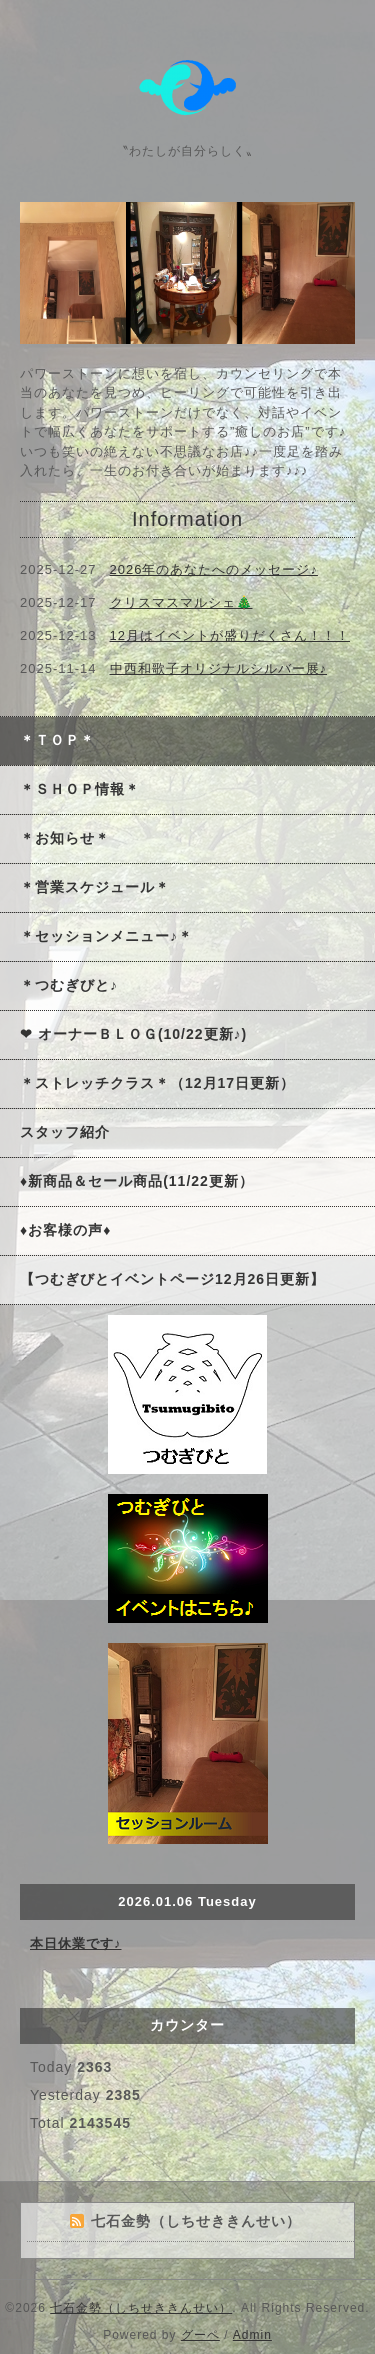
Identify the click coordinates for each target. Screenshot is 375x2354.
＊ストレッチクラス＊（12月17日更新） (157, 1083)
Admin (252, 2335)
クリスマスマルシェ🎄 (181, 602)
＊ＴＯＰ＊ (57, 740)
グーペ (200, 2335)
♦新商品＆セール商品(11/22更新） (137, 1181)
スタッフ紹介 (65, 1132)
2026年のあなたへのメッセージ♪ (214, 569)
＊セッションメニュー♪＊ (106, 936)
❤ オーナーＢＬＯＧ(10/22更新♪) (133, 1034)
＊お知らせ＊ (65, 838)
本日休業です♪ (76, 1943)
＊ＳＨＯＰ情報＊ (80, 789)
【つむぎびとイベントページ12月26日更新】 (172, 1279)
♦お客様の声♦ (65, 1230)
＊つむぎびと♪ (69, 985)
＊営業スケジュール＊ (95, 887)
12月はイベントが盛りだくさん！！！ (230, 635)
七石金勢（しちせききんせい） (141, 2308)
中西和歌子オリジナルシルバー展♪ (219, 668)
